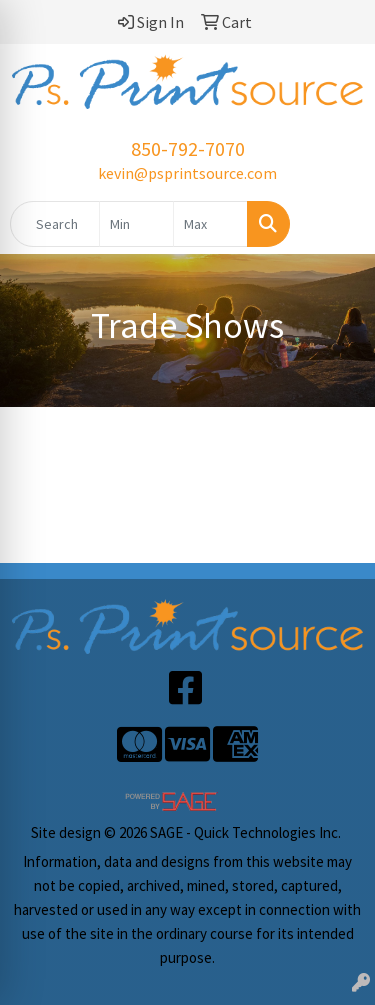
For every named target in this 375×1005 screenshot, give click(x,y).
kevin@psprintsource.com (187, 173)
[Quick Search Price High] (210, 224)
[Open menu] (335, 224)
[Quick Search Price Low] (136, 224)
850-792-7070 (188, 148)
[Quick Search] (55, 224)
